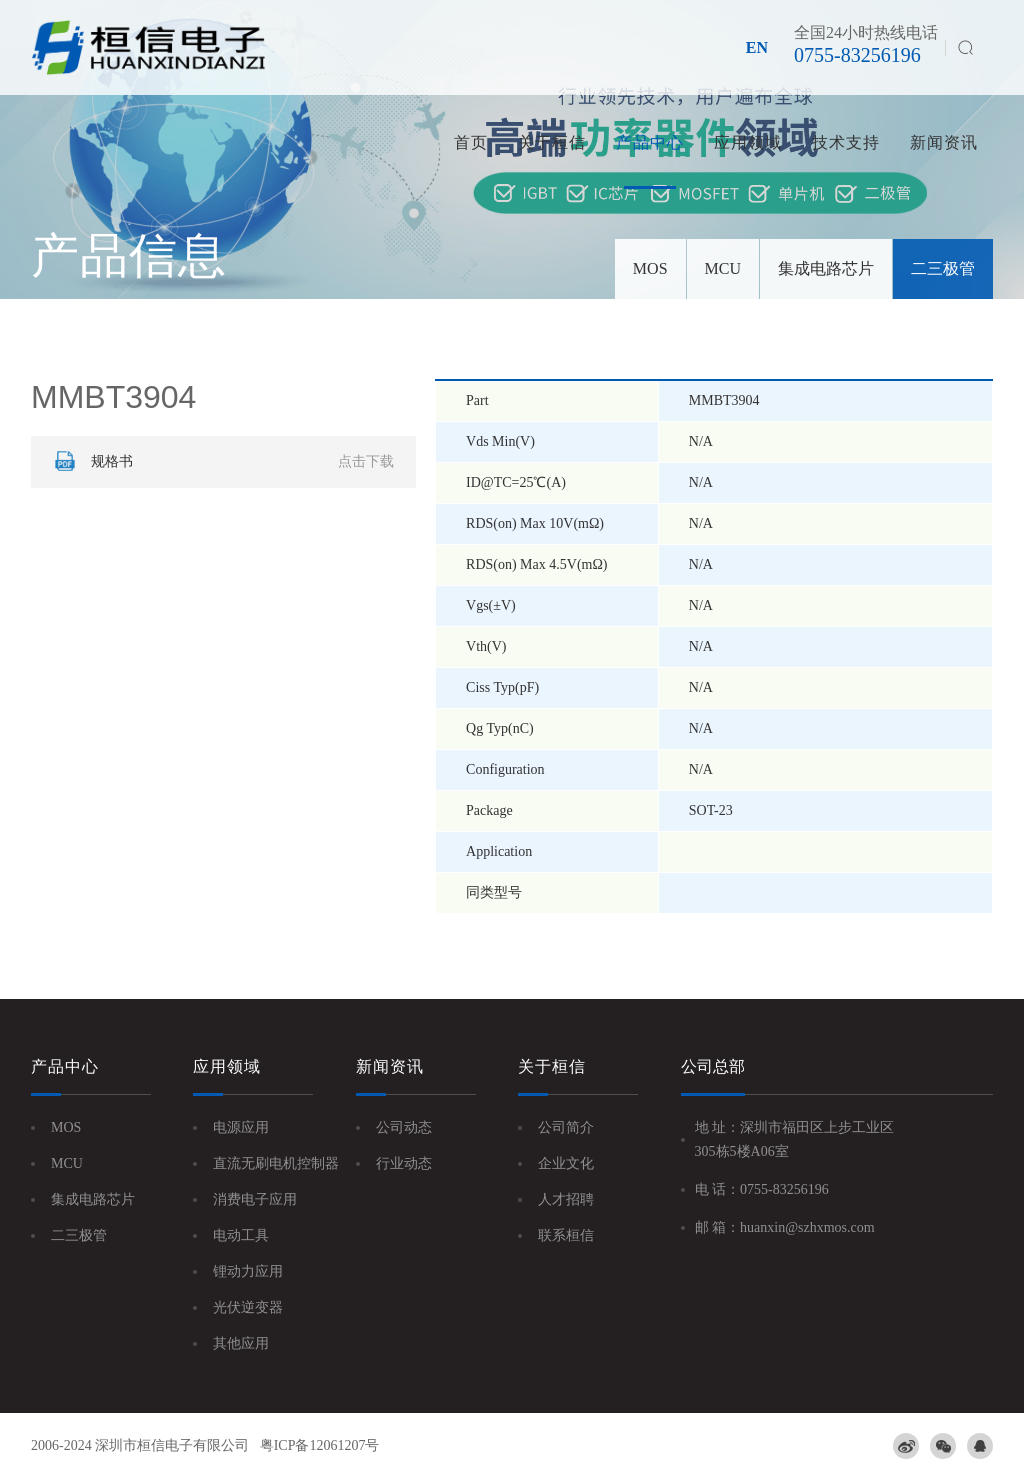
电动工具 (241, 1235)
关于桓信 (552, 142)
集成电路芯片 (826, 268)
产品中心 (650, 142)
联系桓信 (566, 1235)
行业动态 (404, 1163)
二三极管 (943, 268)
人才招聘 (566, 1199)
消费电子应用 (255, 1199)
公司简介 (566, 1127)
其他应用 (241, 1343)
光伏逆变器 (248, 1307)
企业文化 (566, 1163)
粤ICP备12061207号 (320, 1445)
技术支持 (846, 142)
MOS (650, 268)
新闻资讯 (944, 142)
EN (757, 47)
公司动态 (404, 1127)
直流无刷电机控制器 (276, 1163)
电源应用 (241, 1127)
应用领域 (748, 142)
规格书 (221, 462)
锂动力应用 (248, 1271)
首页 (471, 142)
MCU (723, 268)
